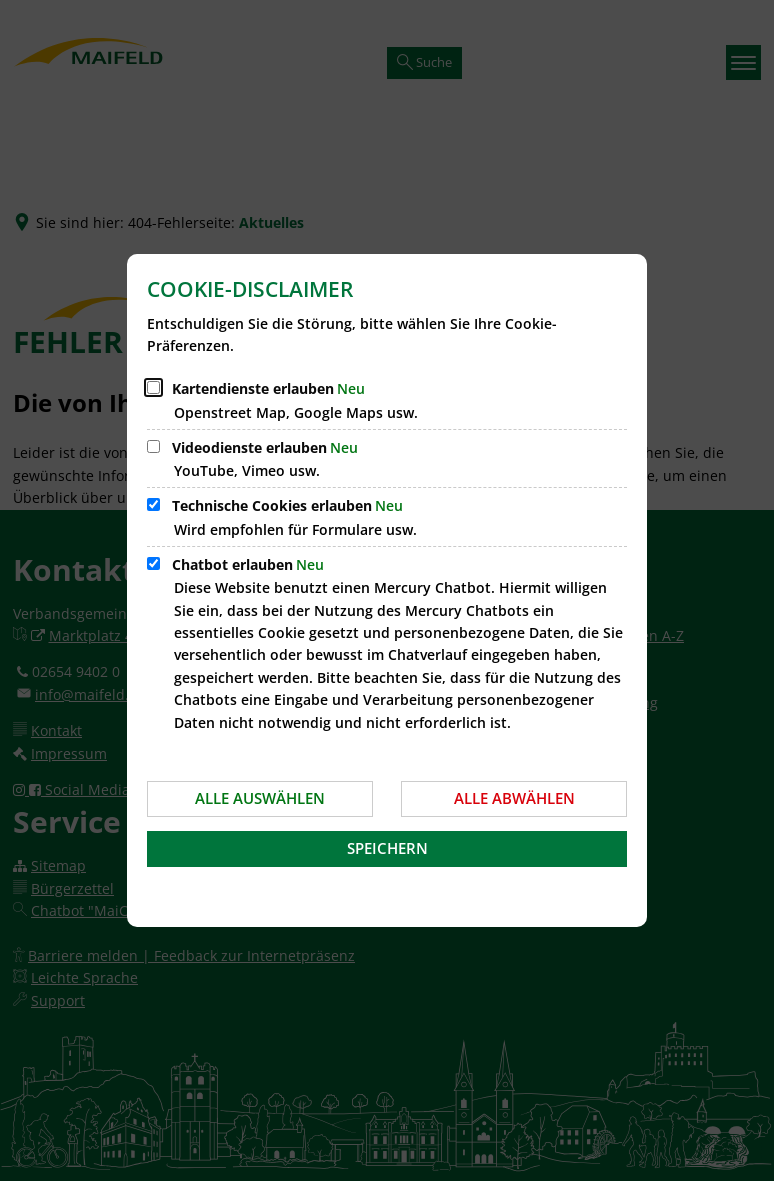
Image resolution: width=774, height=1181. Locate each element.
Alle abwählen (514, 798)
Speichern (387, 848)
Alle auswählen (260, 798)
